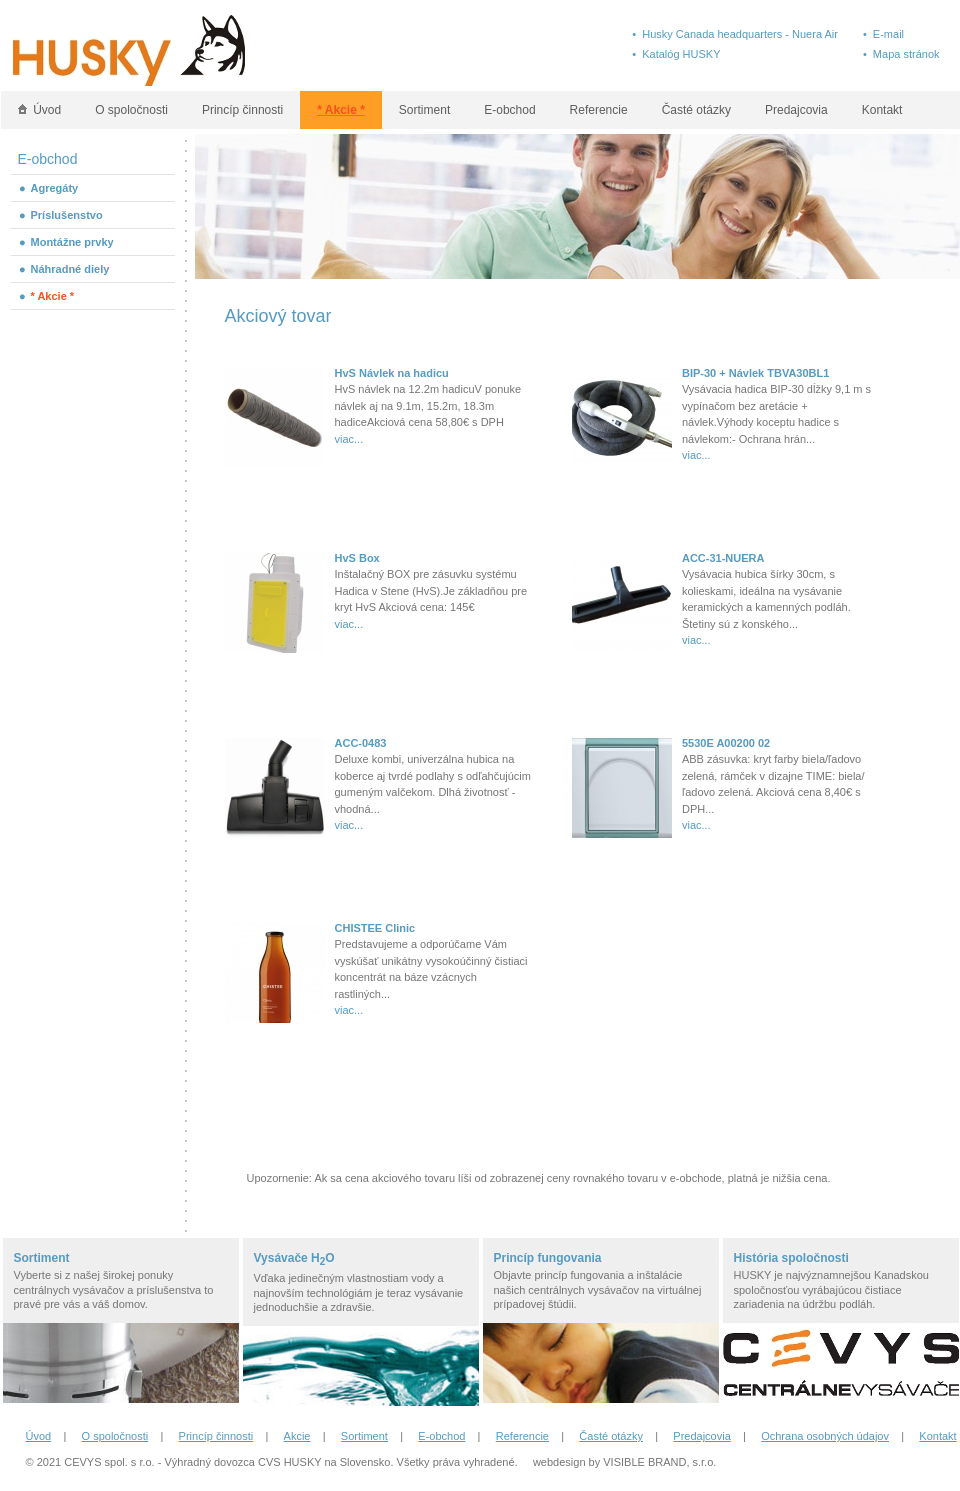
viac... (349, 439)
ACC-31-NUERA (723, 558)
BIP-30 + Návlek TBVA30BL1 (755, 373)
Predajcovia (796, 110)
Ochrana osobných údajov (825, 1436)
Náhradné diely (70, 269)
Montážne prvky (72, 242)
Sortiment (424, 110)
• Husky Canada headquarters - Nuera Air (735, 34)
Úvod (40, 110)
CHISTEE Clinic (375, 928)
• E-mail (883, 34)
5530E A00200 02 (726, 743)
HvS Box (357, 558)
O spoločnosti (131, 110)
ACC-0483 (361, 743)
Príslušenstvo (67, 215)
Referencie (599, 110)
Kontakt (882, 110)
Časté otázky (696, 110)
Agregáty (55, 188)
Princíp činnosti (242, 110)
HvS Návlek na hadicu (392, 373)
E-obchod (509, 110)
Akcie (297, 1436)
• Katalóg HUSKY (676, 54)
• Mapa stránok (901, 54)
